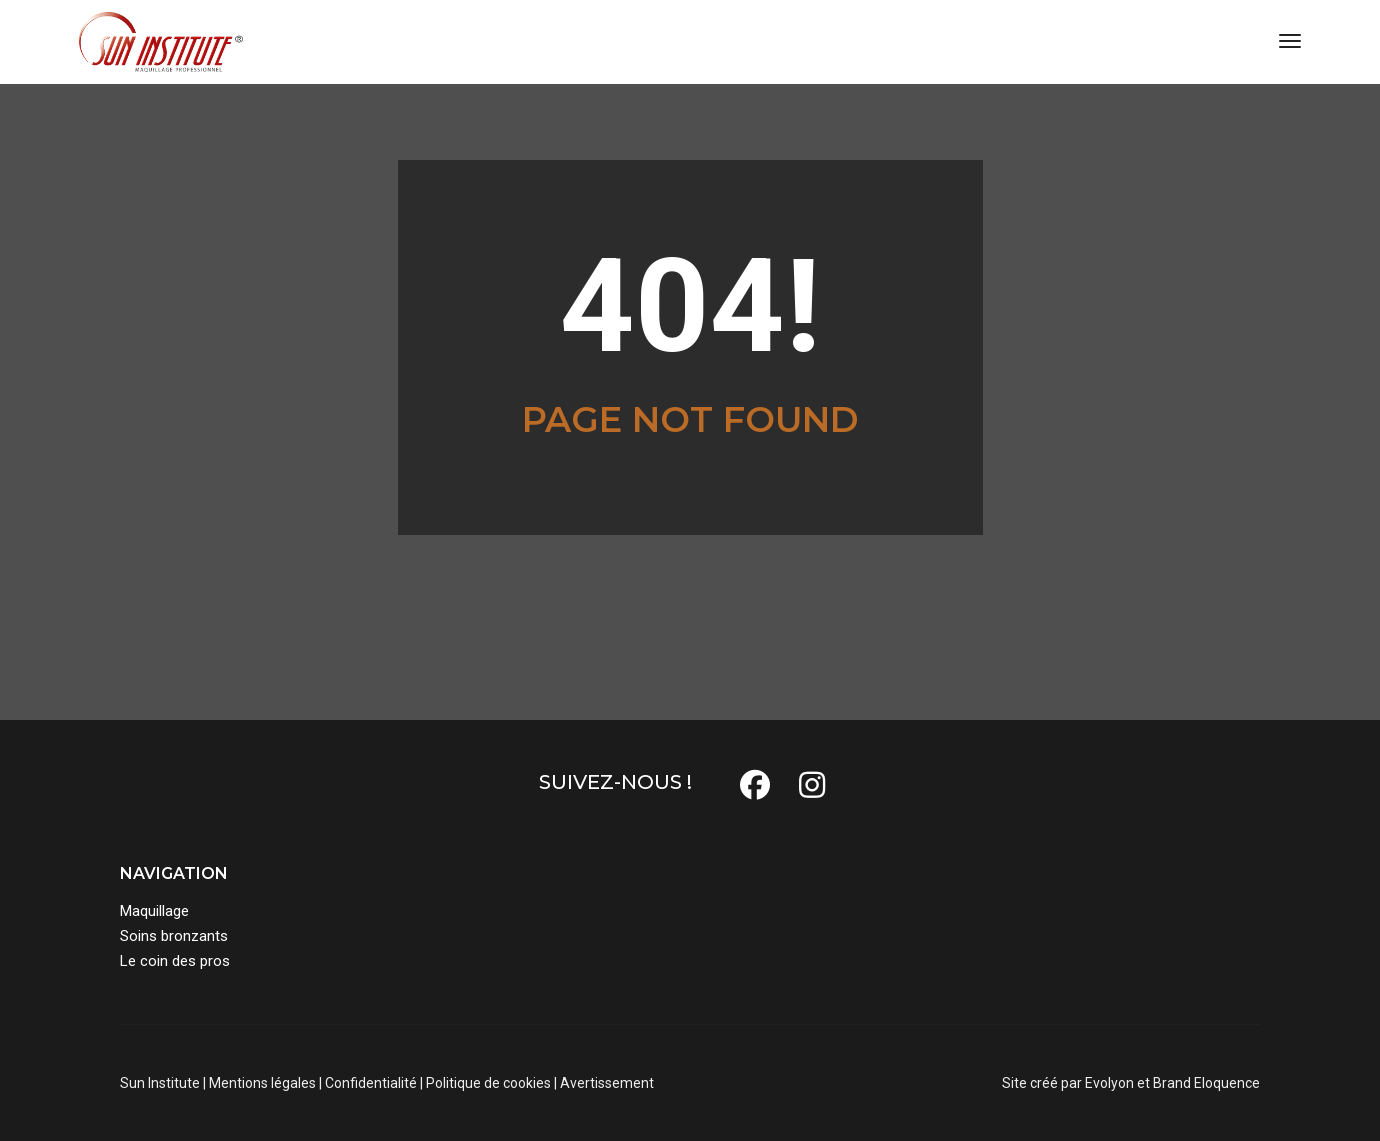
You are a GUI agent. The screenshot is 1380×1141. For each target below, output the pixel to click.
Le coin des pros (175, 961)
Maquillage (154, 911)
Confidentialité (371, 1083)
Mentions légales (262, 1083)
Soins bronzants (174, 936)
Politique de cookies (488, 1083)
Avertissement (607, 1083)
